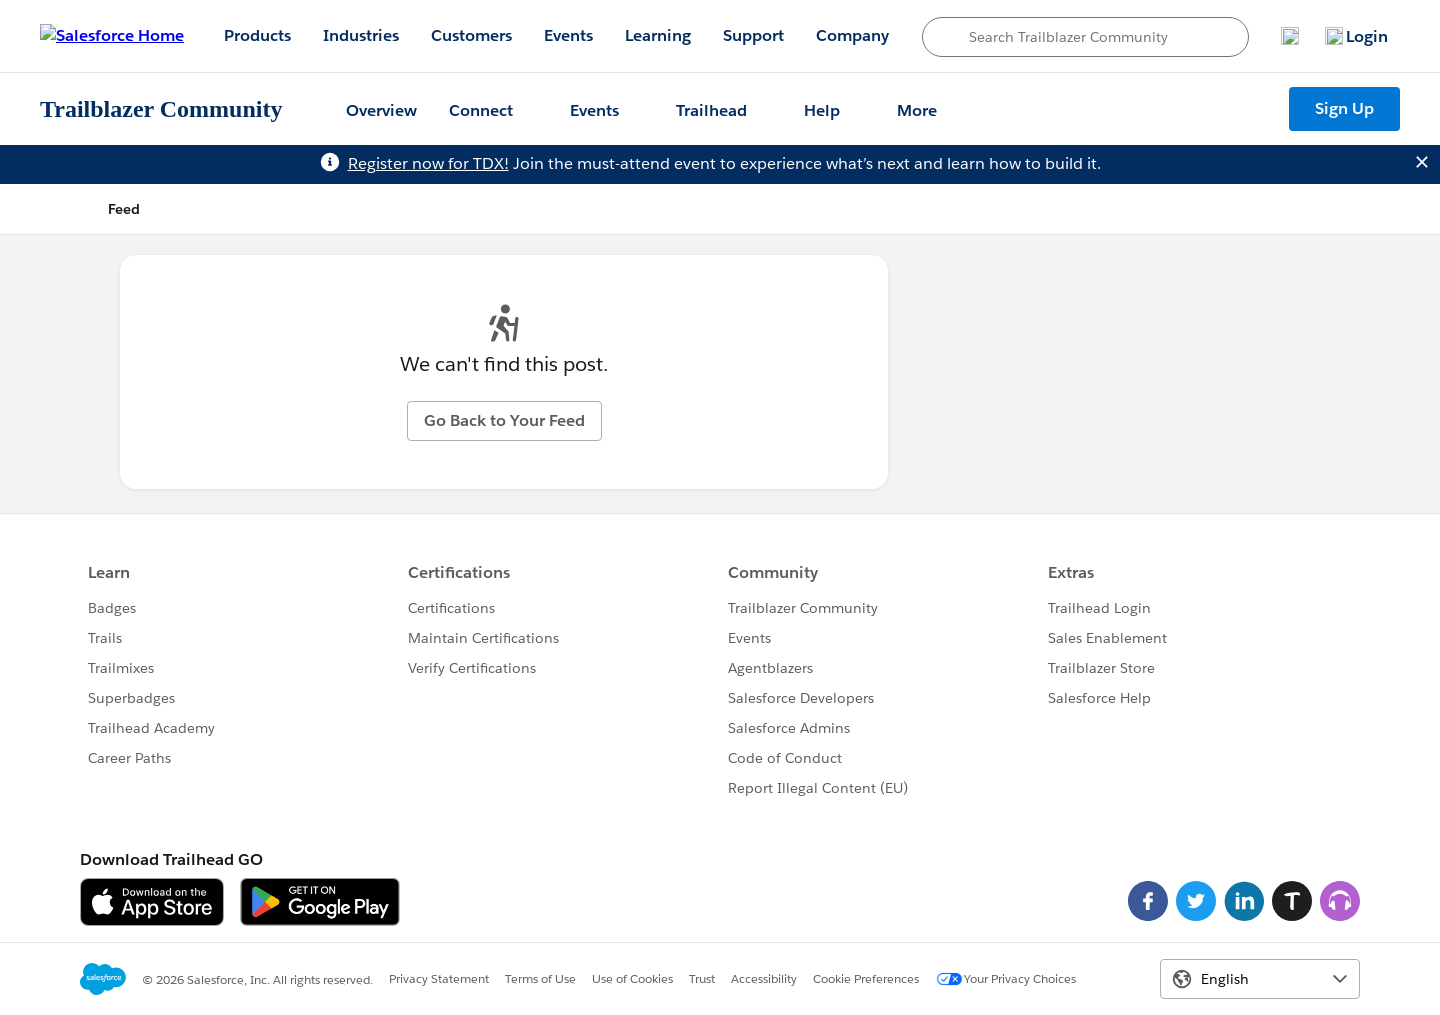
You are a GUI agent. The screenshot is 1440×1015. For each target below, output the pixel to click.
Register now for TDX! (428, 163)
